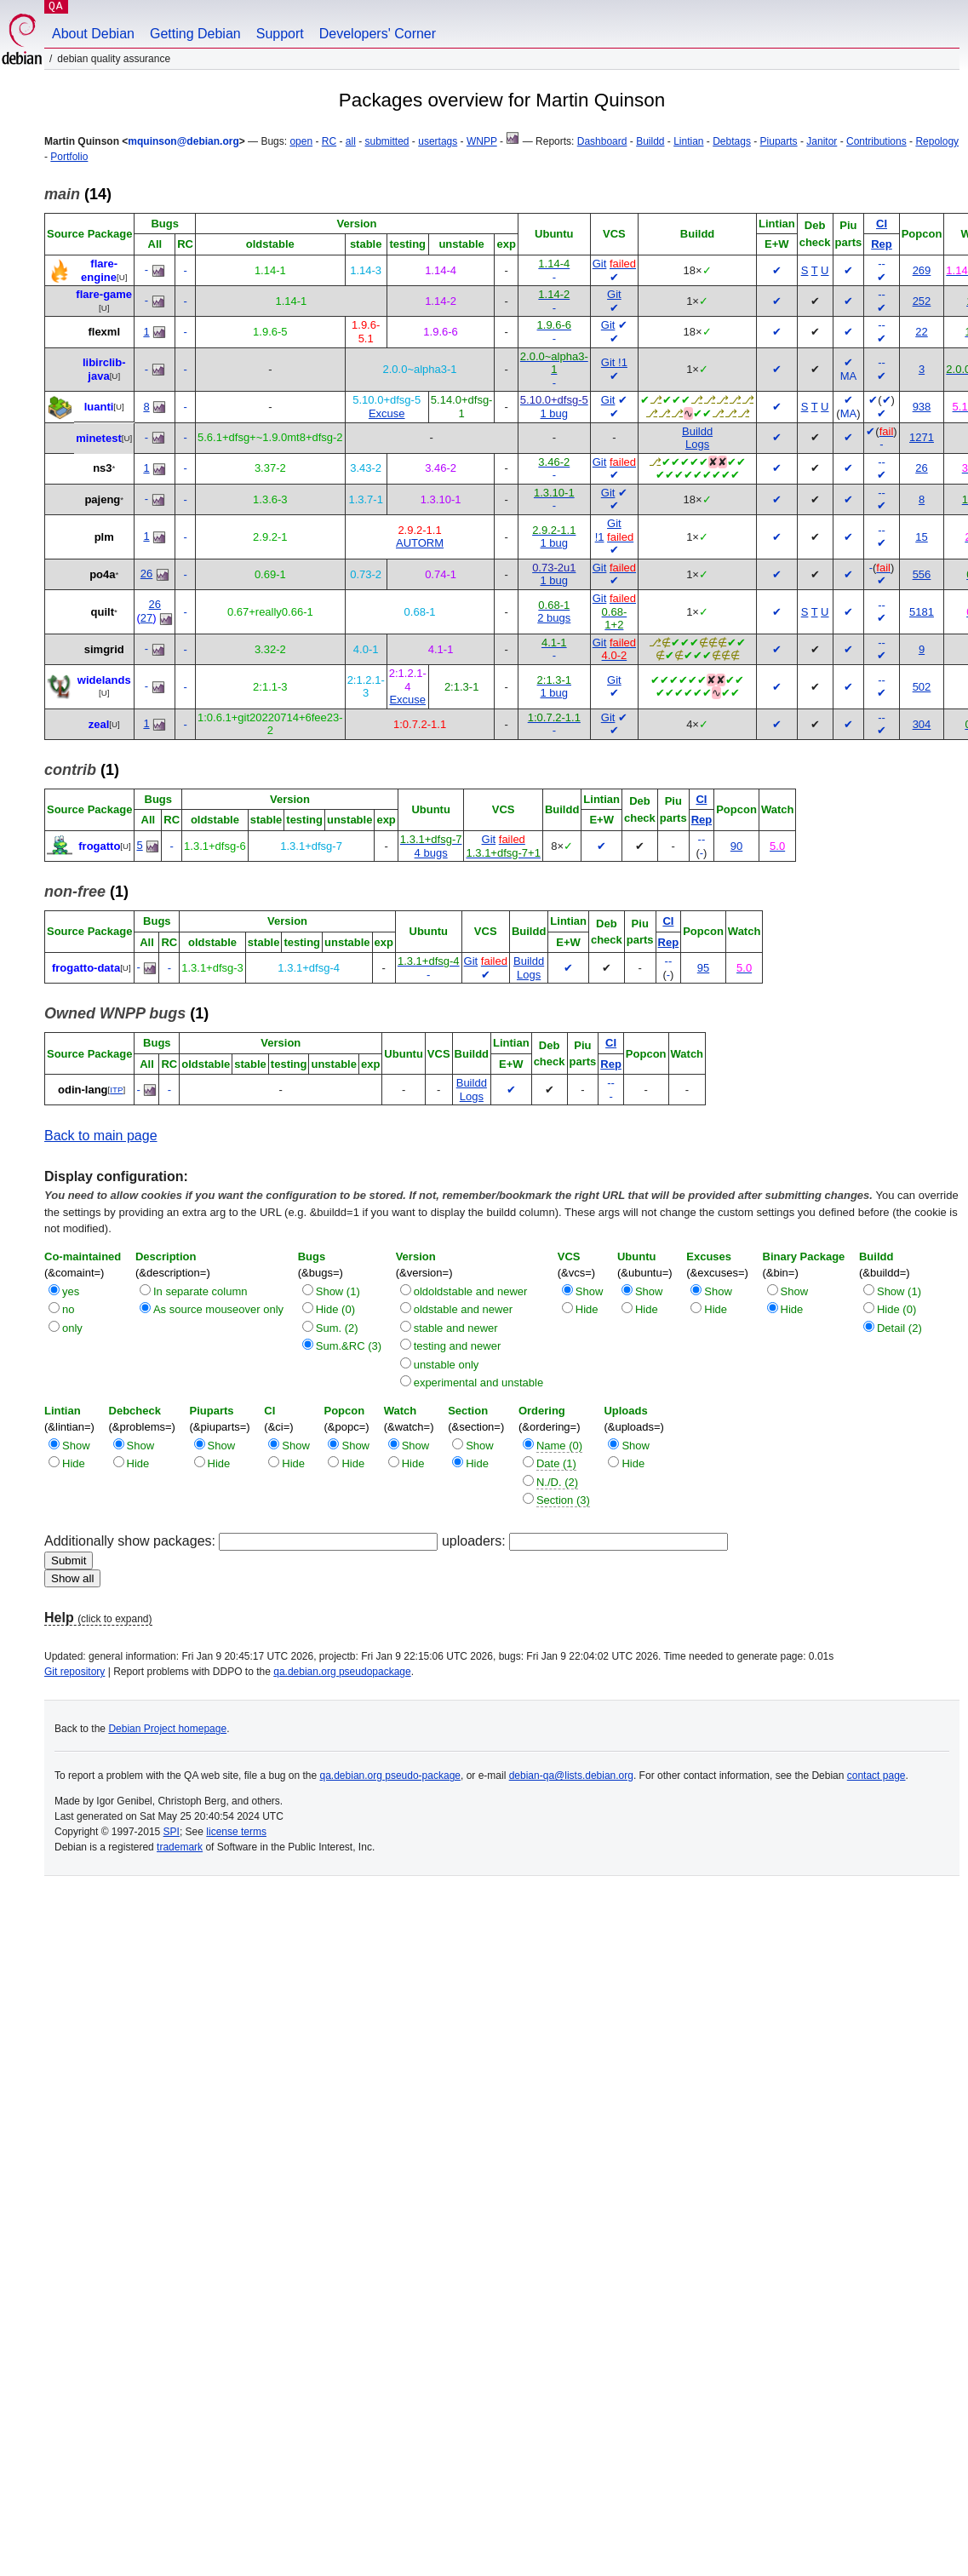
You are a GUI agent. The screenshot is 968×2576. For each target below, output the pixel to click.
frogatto (99, 846)
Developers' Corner (377, 33)
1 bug (555, 413)
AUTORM (420, 542)
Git (600, 263)
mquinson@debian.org (183, 141)
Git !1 (614, 362)
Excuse (387, 413)
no (68, 1309)
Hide (587, 1309)
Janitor (821, 141)
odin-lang (83, 1089)
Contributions (876, 141)
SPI (171, 1832)
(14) (78, 194)
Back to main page (101, 1135)
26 (921, 468)
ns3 (102, 468)
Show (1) (338, 1291)
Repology (937, 141)
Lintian (688, 141)
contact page (876, 1775)
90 (736, 846)
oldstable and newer (463, 1309)
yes (70, 1291)
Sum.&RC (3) (348, 1346)
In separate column (200, 1291)
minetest (98, 437)
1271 (921, 437)
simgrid (104, 649)
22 (921, 331)
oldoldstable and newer (471, 1291)
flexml (104, 331)
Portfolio (69, 157)
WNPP (482, 141)
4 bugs (431, 852)
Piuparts (779, 141)
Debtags (732, 141)
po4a (102, 574)
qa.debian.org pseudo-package (390, 1775)
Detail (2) (899, 1328)
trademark (180, 1847)
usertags (437, 141)
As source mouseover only (218, 1309)
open (300, 141)
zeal (99, 724)
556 (922, 574)
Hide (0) (335, 1309)
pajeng (102, 499)
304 (922, 724)
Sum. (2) (337, 1328)
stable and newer (456, 1328)
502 (922, 686)
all (351, 141)
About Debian (93, 33)
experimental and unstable (479, 1382)
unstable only (446, 1364)
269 (922, 270)
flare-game (104, 294)
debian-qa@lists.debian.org (571, 1775)
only (72, 1328)
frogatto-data (86, 967)
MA (848, 376)
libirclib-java (104, 369)
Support (280, 33)
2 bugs (553, 617)
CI (881, 223)
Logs (697, 444)
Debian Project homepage (167, 1729)
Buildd (650, 141)
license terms (236, 1832)
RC (329, 141)
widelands (104, 680)
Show (590, 1291)
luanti (99, 406)
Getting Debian (195, 33)
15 (921, 537)
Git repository (74, 1672)
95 (703, 967)
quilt (102, 611)
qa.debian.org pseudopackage (341, 1672)
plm (104, 537)
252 (922, 301)
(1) (81, 769)
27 (146, 617)
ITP (116, 1089)
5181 (921, 611)
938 (922, 406)
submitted (387, 141)
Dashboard (602, 141)
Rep (881, 244)
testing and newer (457, 1346)
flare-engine (99, 270)
